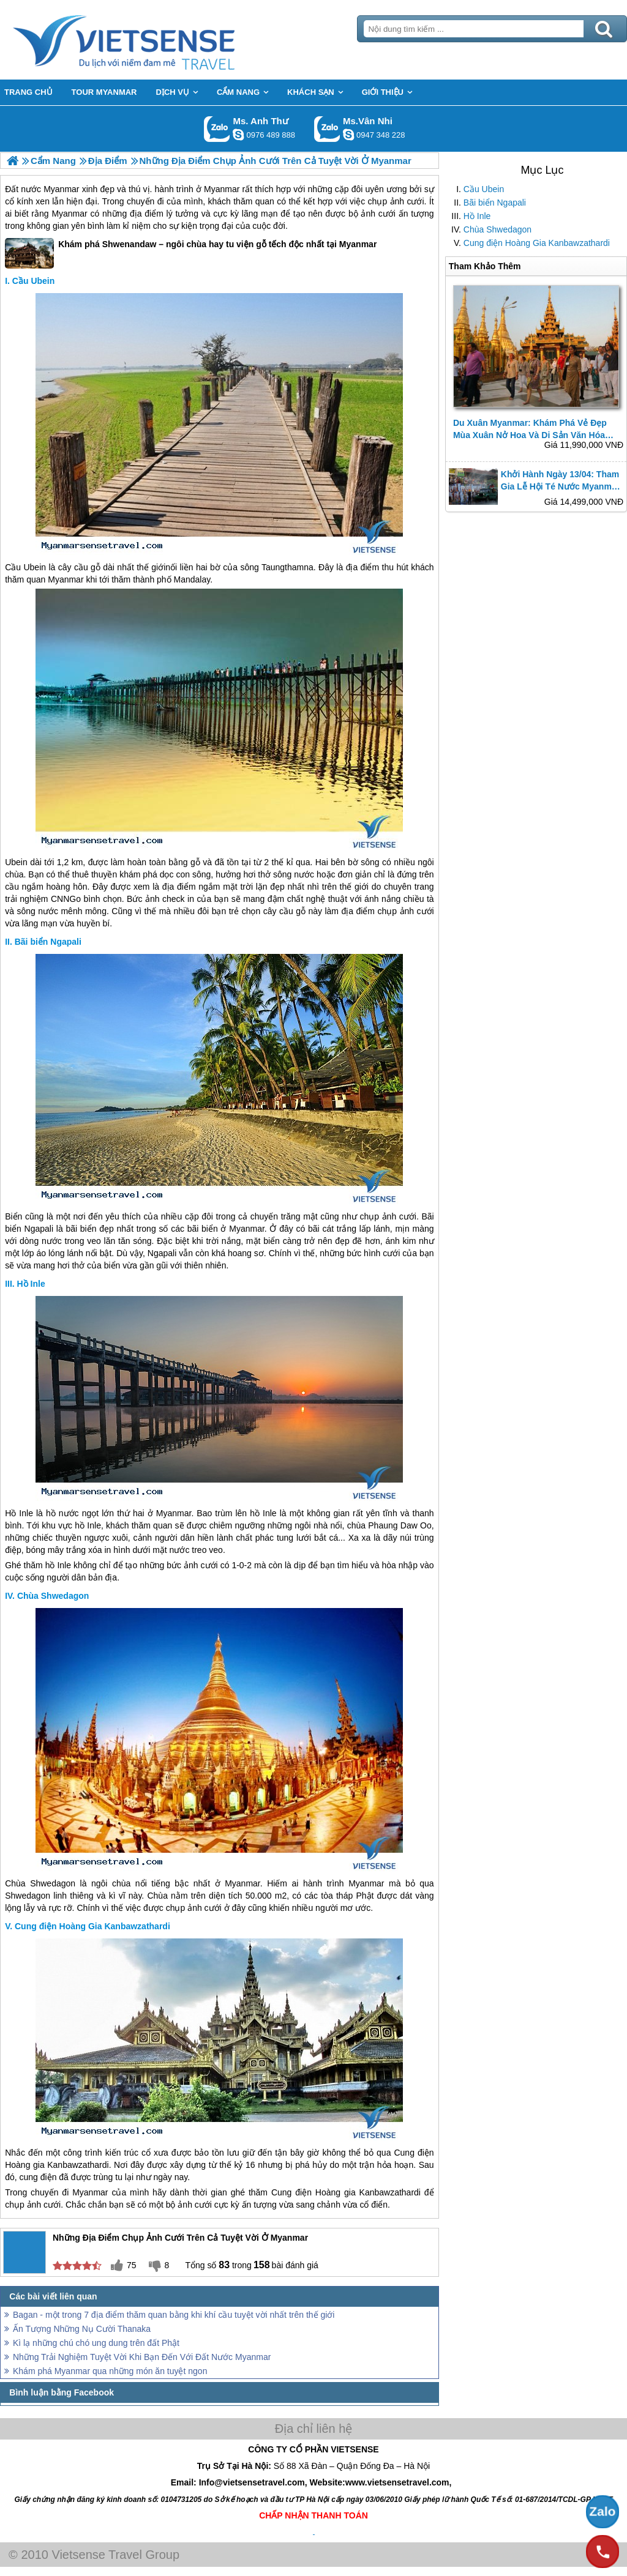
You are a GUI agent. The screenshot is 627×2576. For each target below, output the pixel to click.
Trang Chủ (154, 40)
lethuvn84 (238, 134)
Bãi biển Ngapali (495, 202)
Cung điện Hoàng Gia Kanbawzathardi (537, 243)
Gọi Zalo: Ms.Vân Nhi (327, 129)
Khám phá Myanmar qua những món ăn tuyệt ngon (110, 2371)
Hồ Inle (477, 216)
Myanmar (61, 189)
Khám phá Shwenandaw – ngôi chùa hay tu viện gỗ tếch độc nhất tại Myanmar (191, 253)
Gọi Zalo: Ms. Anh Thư (217, 129)
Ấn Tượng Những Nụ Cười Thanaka (82, 2329)
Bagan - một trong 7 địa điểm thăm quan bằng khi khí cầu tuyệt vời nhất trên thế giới (173, 2315)
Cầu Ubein (484, 189)
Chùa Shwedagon (497, 229)
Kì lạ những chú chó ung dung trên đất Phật (96, 2343)
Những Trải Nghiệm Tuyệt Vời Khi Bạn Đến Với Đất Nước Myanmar (142, 2357)
